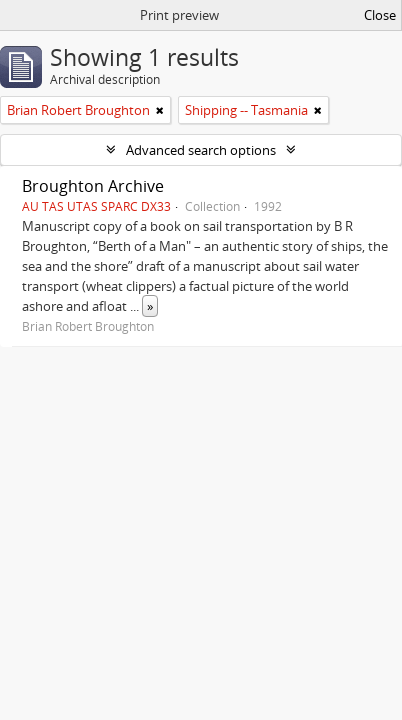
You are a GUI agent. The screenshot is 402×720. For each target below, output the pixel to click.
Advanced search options (201, 150)
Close (380, 15)
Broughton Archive (93, 186)
